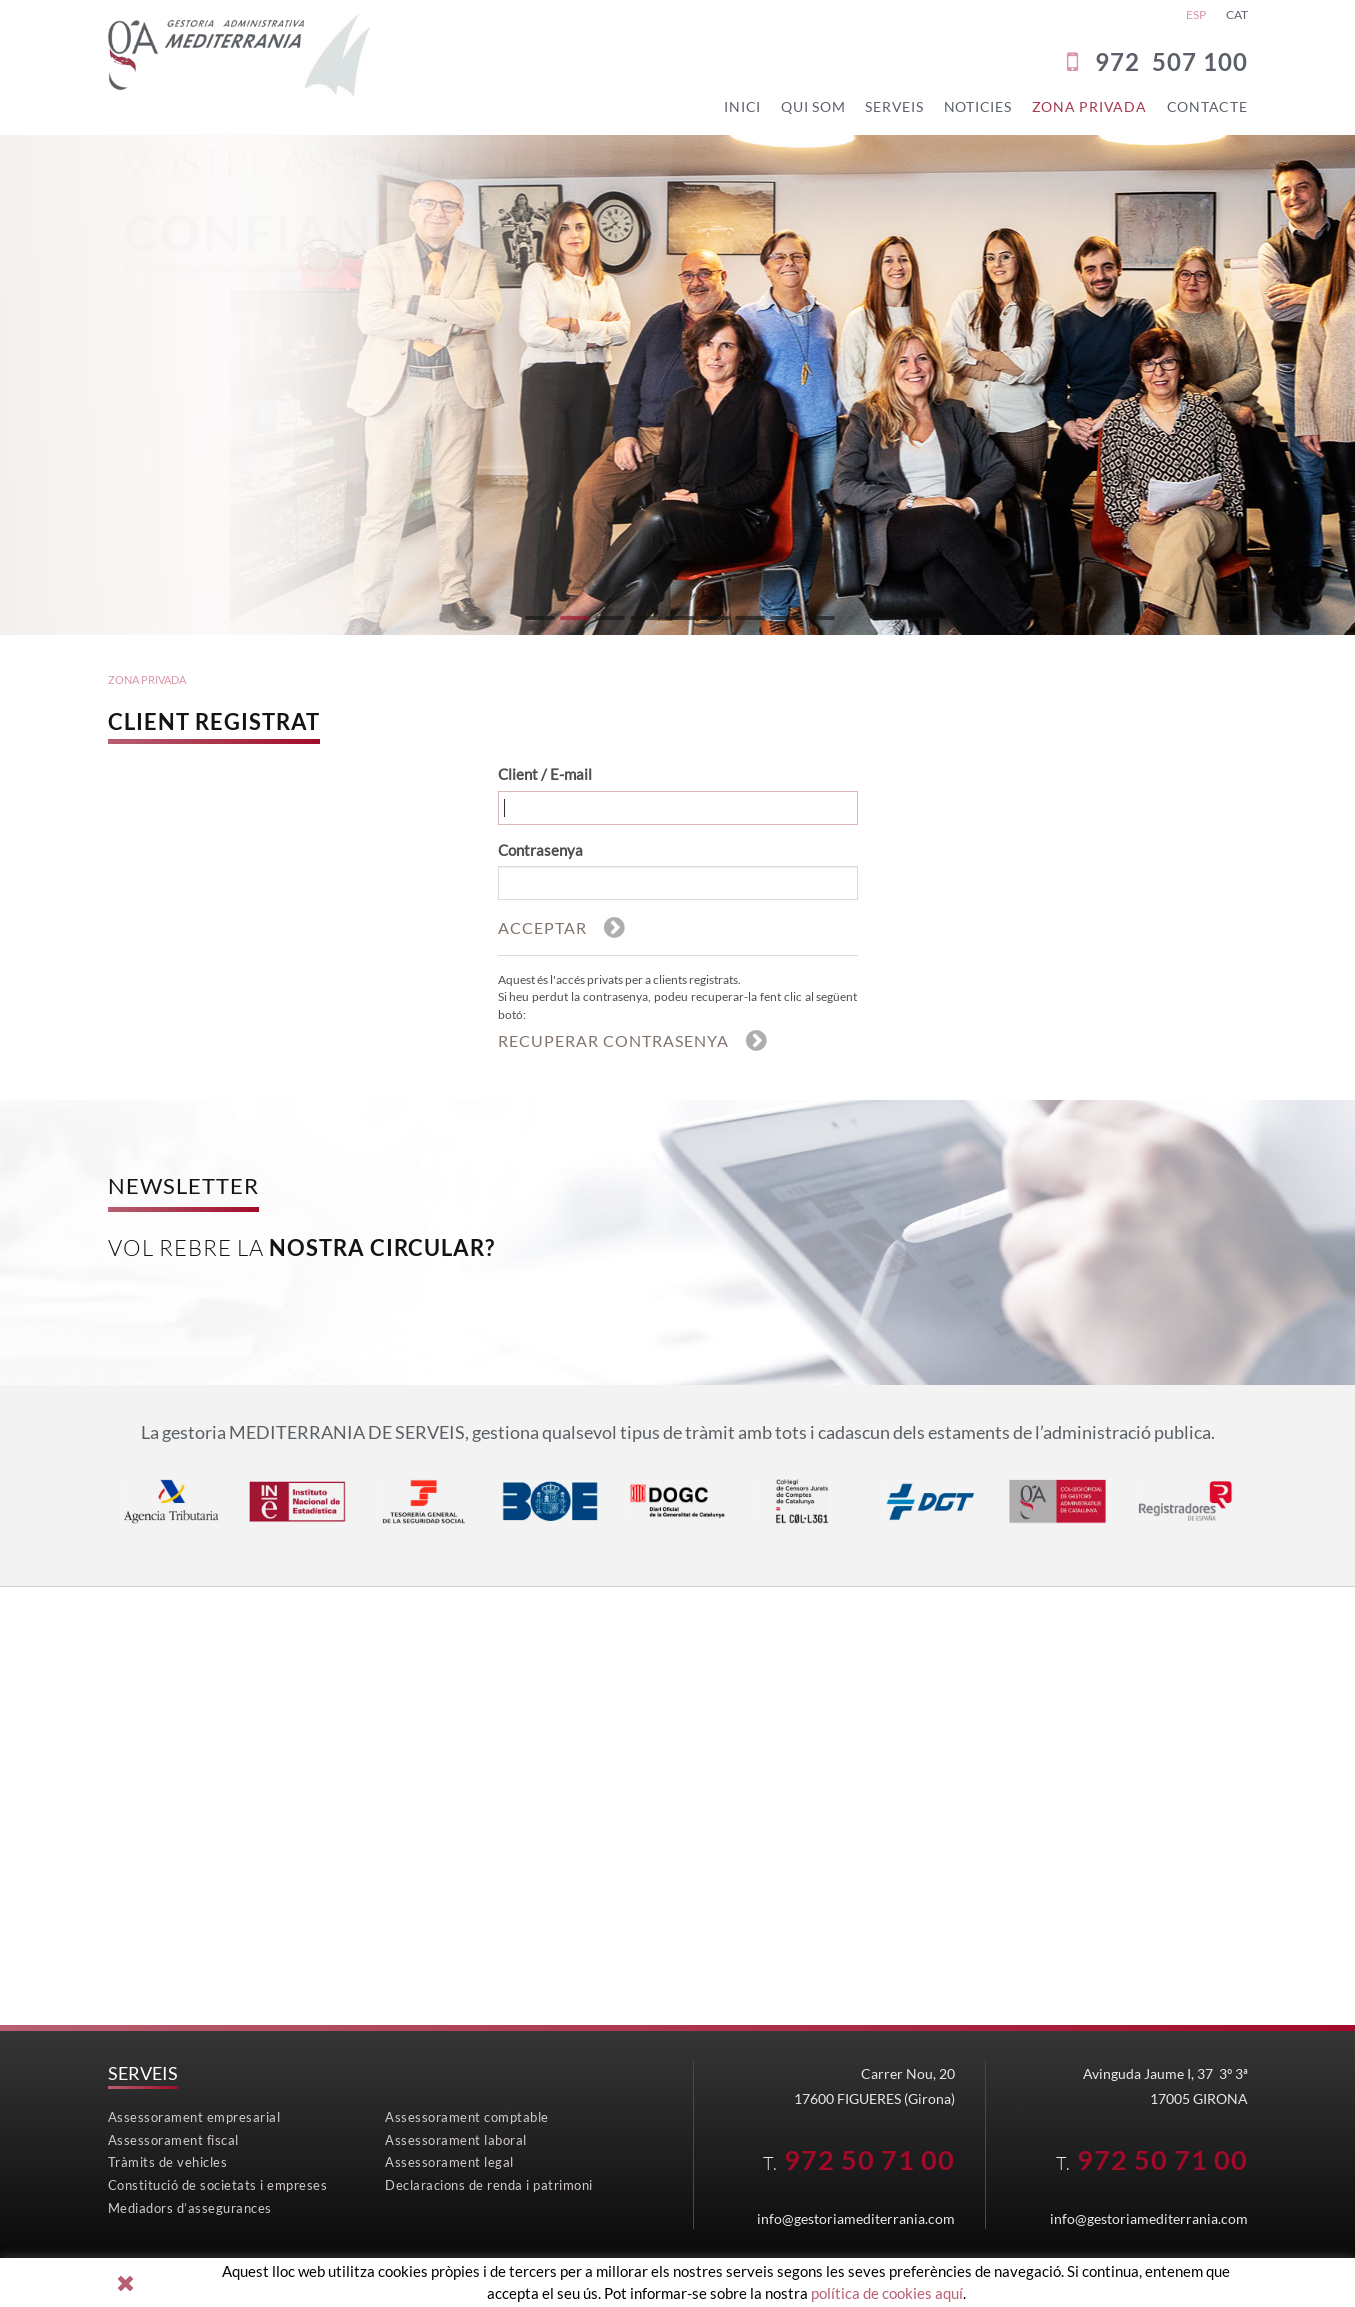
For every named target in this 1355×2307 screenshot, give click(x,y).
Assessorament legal (449, 2162)
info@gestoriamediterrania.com (856, 2217)
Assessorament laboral (456, 2139)
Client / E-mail (545, 770)
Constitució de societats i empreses (218, 2184)
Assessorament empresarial (194, 2117)
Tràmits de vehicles (168, 2162)
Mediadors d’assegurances (190, 2207)
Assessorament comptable (467, 2117)
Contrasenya (540, 845)
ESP (1196, 14)
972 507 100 (1171, 61)
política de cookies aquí (887, 2293)
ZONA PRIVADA (147, 675)
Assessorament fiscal (173, 2139)
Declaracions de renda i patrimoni (489, 2184)
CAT (1237, 14)
